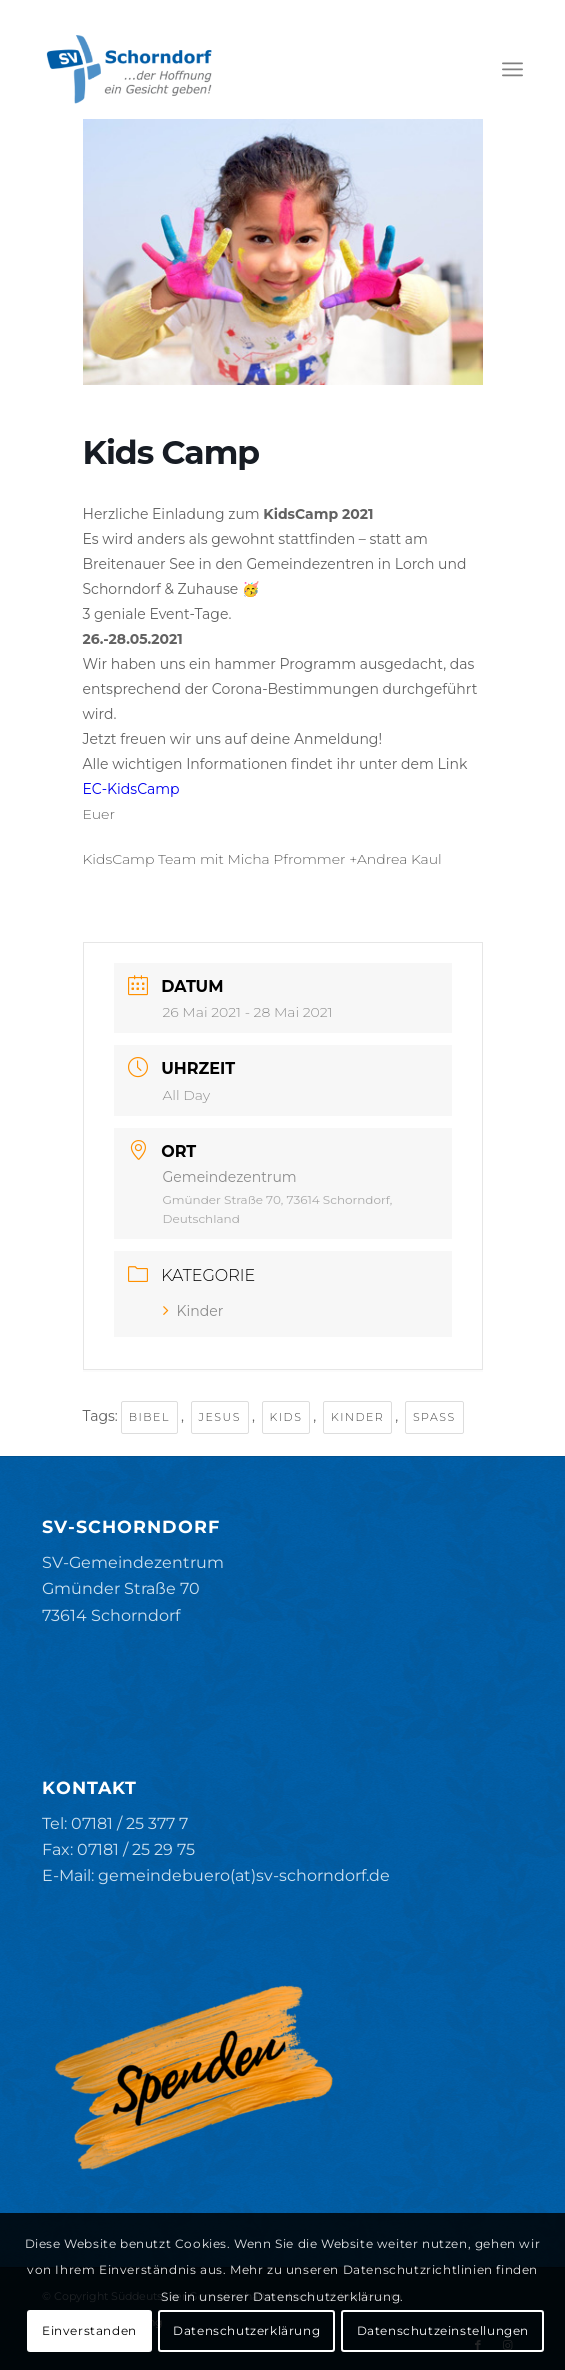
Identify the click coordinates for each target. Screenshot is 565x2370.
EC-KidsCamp (131, 789)
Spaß (434, 1417)
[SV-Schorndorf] (234, 69)
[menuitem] (512, 69)
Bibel (149, 1417)
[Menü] (512, 69)
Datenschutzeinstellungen (443, 2330)
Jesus (220, 1417)
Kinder (193, 1311)
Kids (286, 1417)
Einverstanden (89, 2330)
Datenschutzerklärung (246, 2330)
